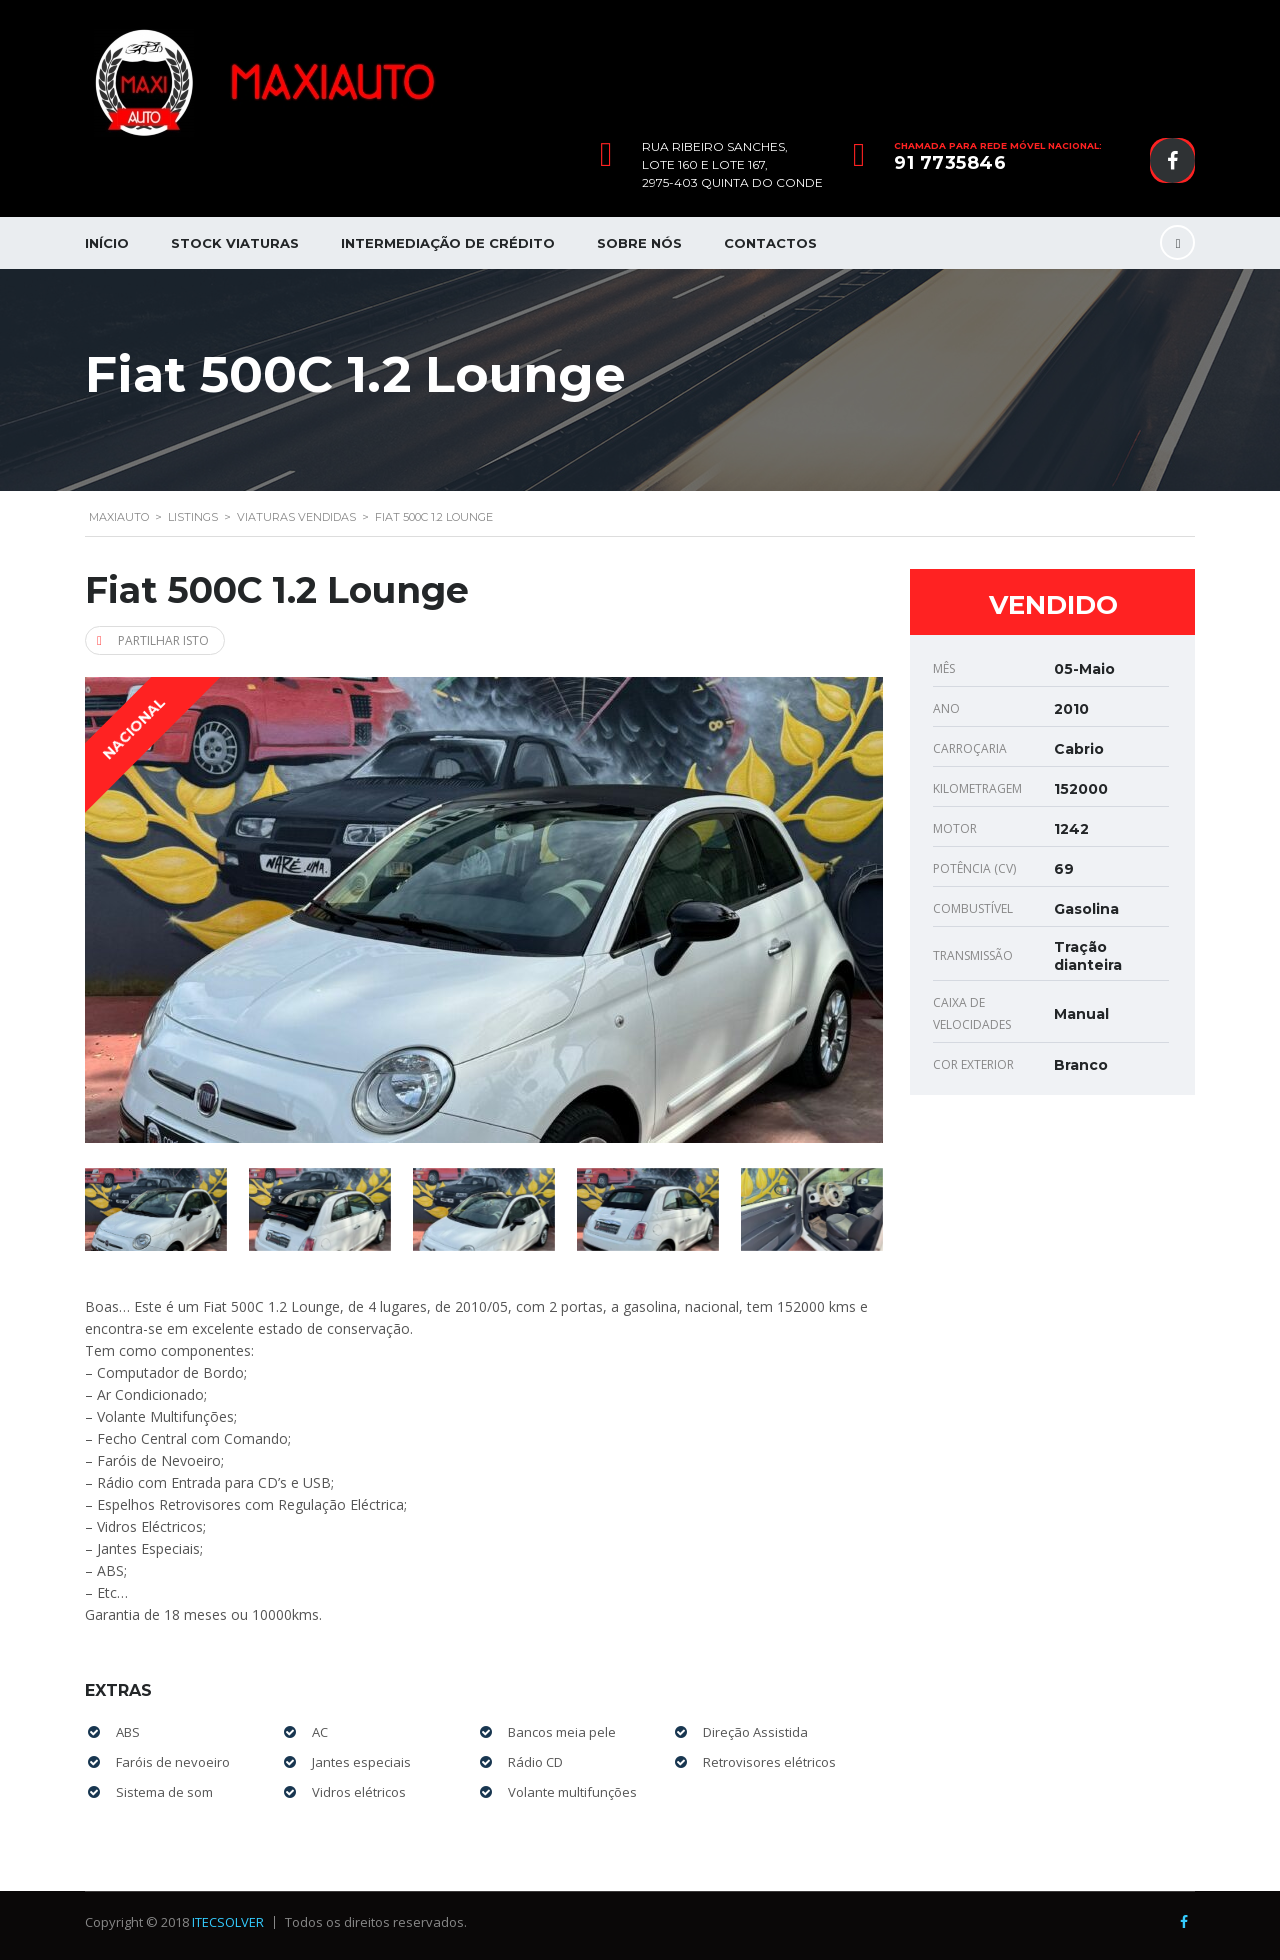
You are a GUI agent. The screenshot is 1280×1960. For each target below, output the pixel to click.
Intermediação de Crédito (448, 243)
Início (107, 243)
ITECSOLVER (228, 1922)
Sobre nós (639, 243)
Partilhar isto (153, 640)
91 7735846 (950, 163)
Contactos (770, 243)
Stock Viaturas (235, 243)
